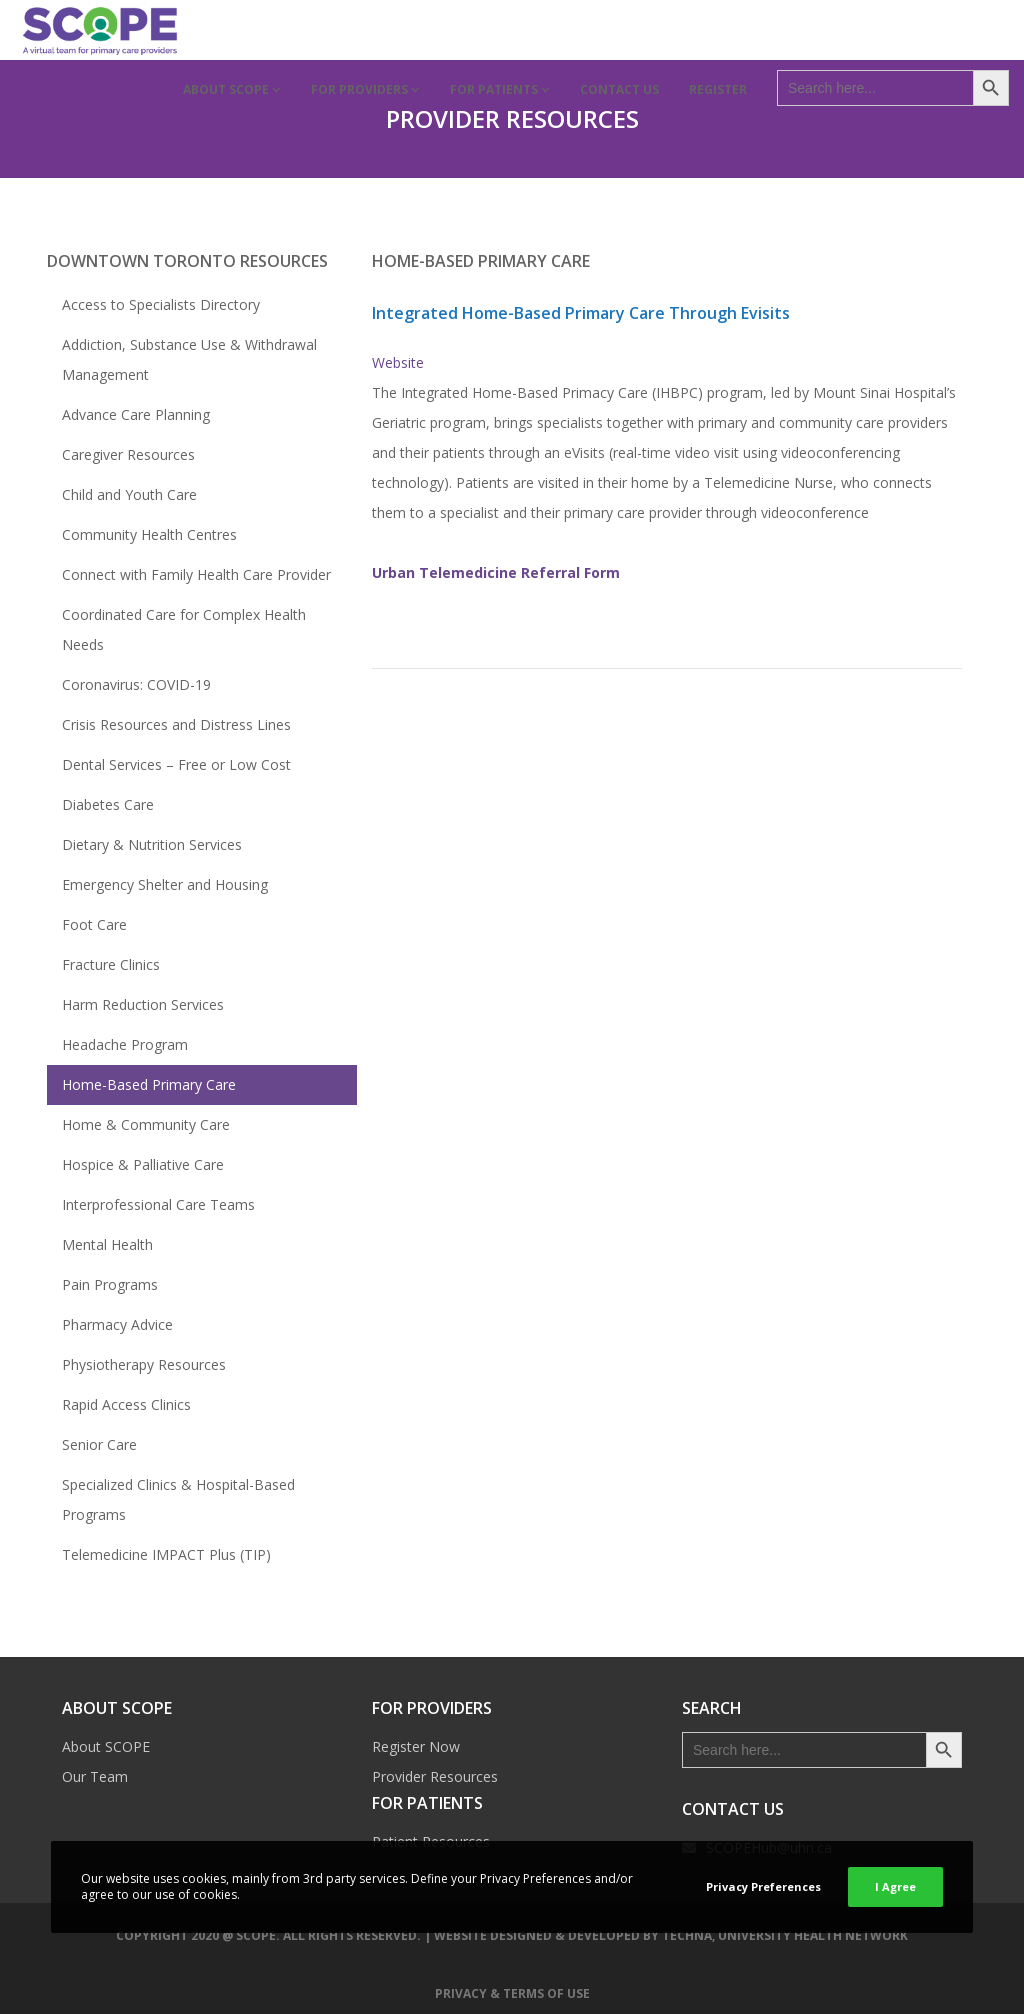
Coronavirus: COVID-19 (136, 684)
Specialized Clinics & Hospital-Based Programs (178, 1499)
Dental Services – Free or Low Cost (176, 764)
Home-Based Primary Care (149, 1084)
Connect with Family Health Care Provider (196, 574)
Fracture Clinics (111, 964)
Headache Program (125, 1044)
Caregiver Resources (128, 454)
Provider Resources (435, 1776)
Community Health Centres (149, 534)
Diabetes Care (108, 804)
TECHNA (687, 1935)
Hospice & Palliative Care (143, 1164)
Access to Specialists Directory (161, 304)
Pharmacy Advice (117, 1324)
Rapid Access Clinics (126, 1404)
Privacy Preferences (763, 1886)
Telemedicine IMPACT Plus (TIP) (166, 1554)
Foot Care (94, 924)
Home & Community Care (146, 1124)
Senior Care (99, 1444)
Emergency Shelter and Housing (165, 884)
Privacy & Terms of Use (512, 1993)
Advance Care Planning (136, 414)
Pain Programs (110, 1284)
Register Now (416, 1746)
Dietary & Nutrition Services (152, 844)
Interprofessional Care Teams (158, 1204)
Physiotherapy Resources (144, 1364)
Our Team (95, 1776)
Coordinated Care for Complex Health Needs (184, 629)
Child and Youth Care (129, 494)
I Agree (895, 1886)
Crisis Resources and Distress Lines (176, 724)
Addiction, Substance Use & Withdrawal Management (189, 359)
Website (398, 362)
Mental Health (107, 1244)
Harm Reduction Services (143, 1004)
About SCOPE (106, 1746)
